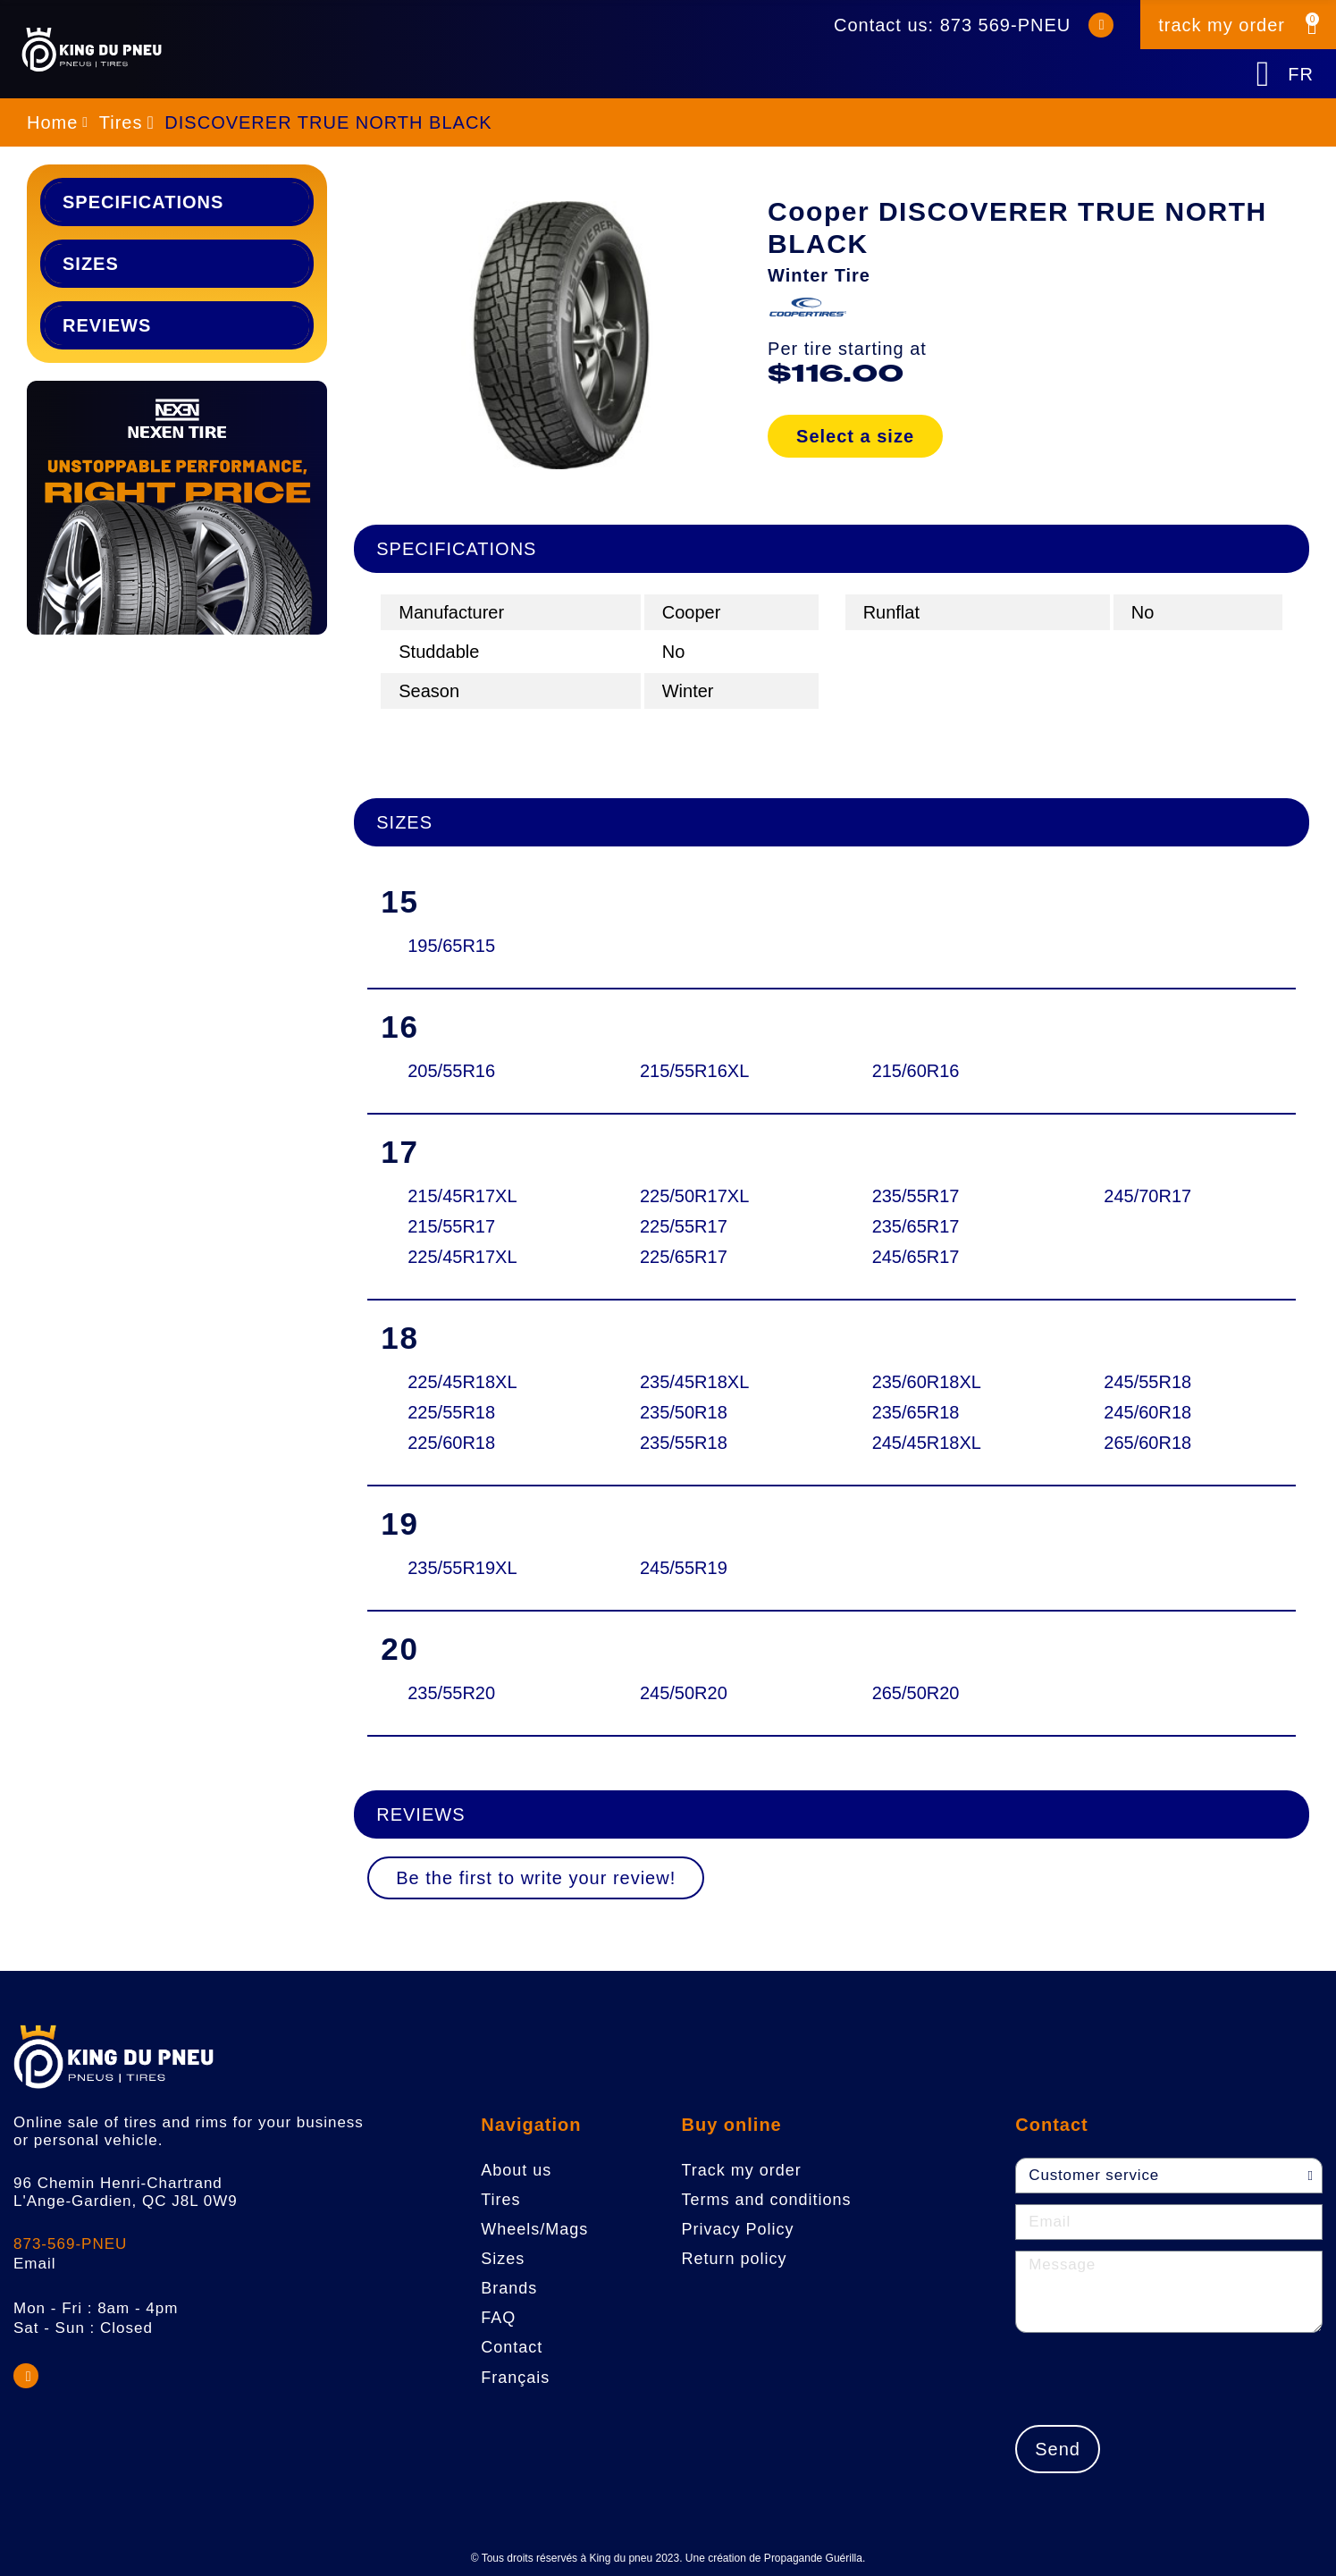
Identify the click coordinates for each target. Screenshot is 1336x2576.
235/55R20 (451, 1693)
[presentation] (1151, 2378)
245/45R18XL (926, 1442)
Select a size (855, 436)
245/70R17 (1147, 1196)
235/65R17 (916, 1226)
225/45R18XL (462, 1382)
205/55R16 (451, 1071)
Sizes (91, 264)
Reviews (107, 325)
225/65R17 (683, 1257)
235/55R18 (683, 1442)
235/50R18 (683, 1412)
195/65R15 (451, 945)
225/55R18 (451, 1412)
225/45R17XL (462, 1257)
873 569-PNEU (1005, 25)
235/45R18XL (694, 1382)
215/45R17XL (462, 1196)
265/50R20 (916, 1693)
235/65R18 (916, 1412)
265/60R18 (1147, 1442)
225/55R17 (683, 1226)
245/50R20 (683, 1693)
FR (1301, 74)
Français (515, 2378)
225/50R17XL (694, 1196)
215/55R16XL (694, 1071)
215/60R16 (916, 1071)
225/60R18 (451, 1442)
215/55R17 (451, 1226)
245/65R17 (916, 1257)
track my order (1221, 25)
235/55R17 (916, 1196)
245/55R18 (1147, 1382)
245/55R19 (683, 1568)
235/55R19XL (462, 1568)
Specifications (143, 202)
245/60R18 (1147, 1412)
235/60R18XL (926, 1382)
